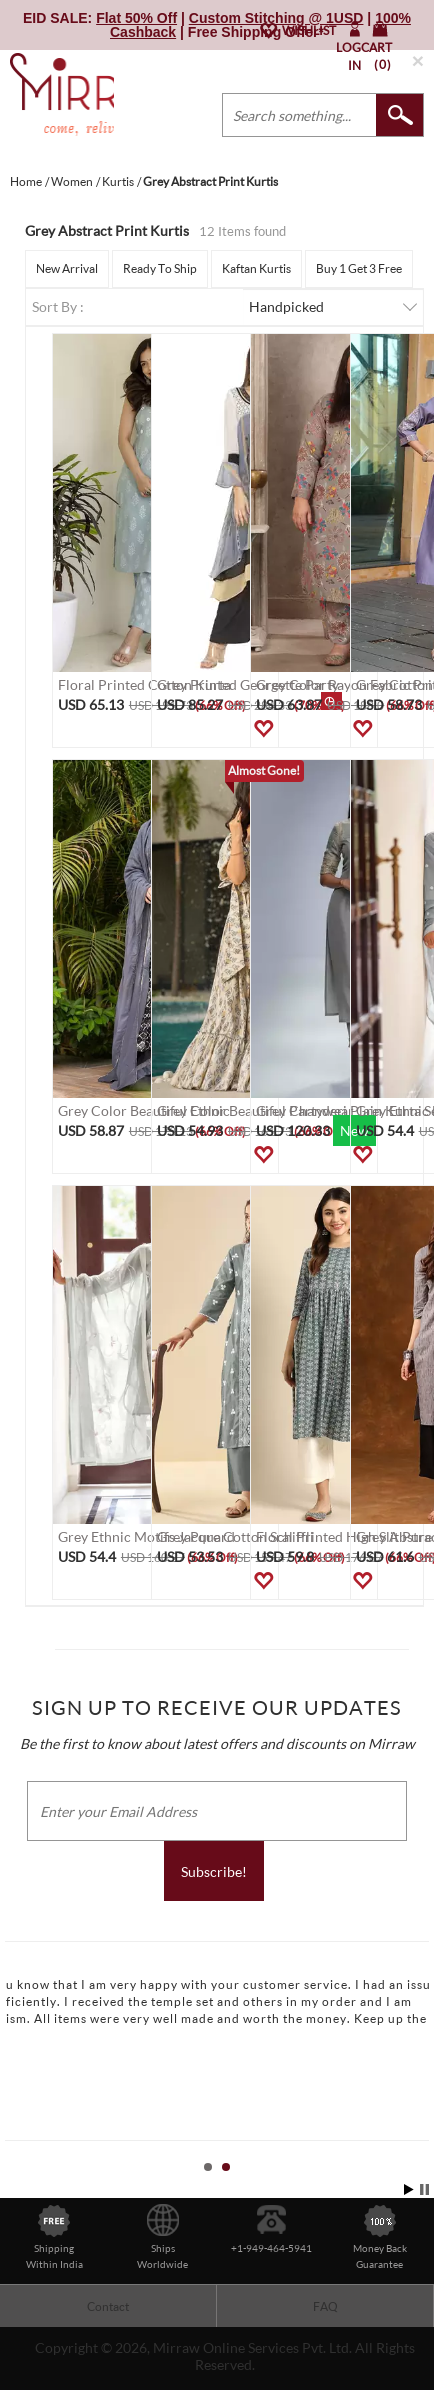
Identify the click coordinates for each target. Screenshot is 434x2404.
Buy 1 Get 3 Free (359, 268)
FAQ (325, 2306)
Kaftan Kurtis (256, 268)
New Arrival (67, 268)
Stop (424, 2189)
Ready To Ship (160, 268)
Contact (108, 2306)
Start (409, 2189)
